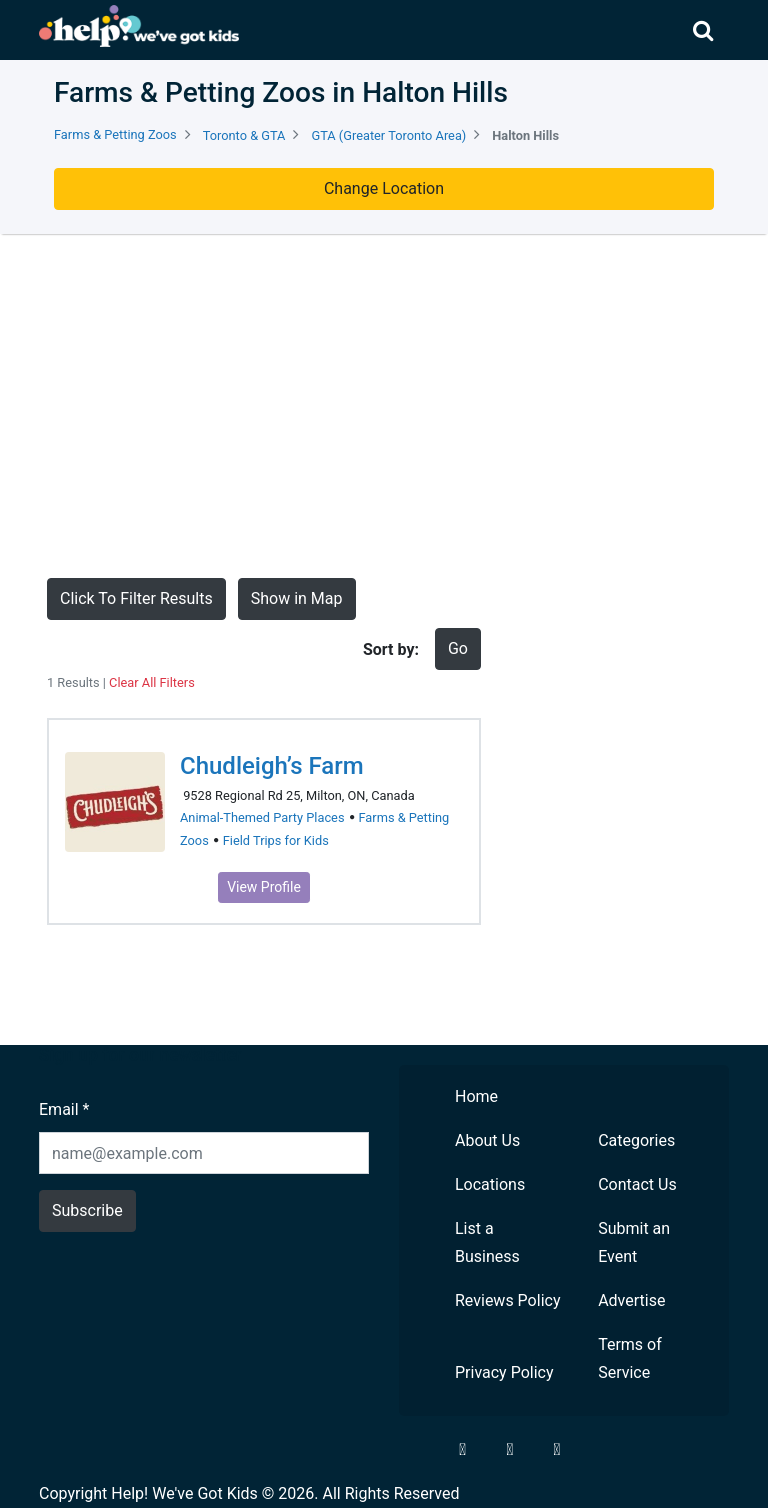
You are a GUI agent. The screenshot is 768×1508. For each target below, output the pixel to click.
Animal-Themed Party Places (262, 817)
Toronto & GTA (244, 135)
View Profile (264, 887)
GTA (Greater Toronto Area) (388, 135)
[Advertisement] (384, 406)
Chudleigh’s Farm (272, 766)
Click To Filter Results (136, 598)
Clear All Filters (152, 682)
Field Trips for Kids (276, 840)
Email (64, 1109)
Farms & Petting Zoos (115, 134)
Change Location (384, 188)
